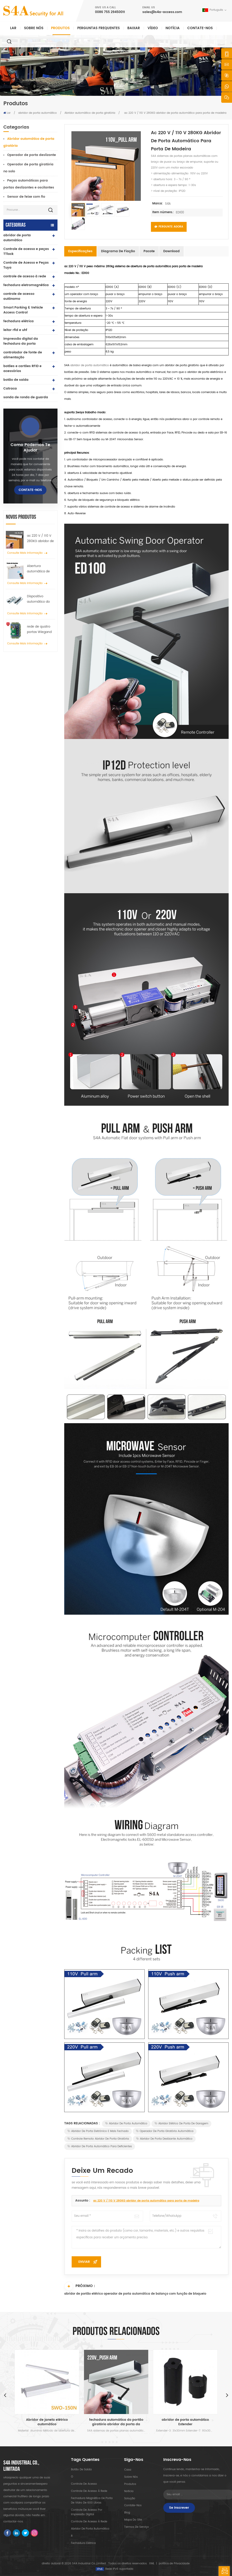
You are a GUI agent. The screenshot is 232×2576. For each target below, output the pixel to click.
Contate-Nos (200, 28)
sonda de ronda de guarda (25, 397)
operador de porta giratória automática (164, 2131)
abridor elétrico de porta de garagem (181, 2123)
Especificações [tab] (80, 251)
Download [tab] (171, 251)
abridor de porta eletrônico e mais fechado (98, 2131)
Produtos (60, 28)
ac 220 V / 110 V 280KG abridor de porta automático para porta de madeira (40, 538)
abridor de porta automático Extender (185, 2422)
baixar (133, 28)
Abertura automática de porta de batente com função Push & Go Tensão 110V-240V (40, 568)
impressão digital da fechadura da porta (20, 341)
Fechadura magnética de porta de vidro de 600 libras (92, 2500)
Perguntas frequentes (98, 28)
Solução (129, 2498)
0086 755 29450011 (110, 12)
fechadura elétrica (18, 321)
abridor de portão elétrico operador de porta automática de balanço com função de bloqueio (135, 2293)
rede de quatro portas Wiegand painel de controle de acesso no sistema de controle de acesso (41, 629)
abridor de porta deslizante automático (164, 2139)
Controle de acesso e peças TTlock (26, 251)
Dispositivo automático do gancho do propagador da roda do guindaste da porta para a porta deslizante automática (39, 599)
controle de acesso (84, 2484)
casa (127, 2469)
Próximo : (79, 2286)
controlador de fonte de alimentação (22, 355)
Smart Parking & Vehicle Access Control (23, 310)
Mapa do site (133, 2520)
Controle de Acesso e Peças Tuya (26, 265)
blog (127, 2512)
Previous (5, 2395)
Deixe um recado (224, 2571)
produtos (130, 2484)
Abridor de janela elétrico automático (47, 2422)
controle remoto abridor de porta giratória (98, 2139)
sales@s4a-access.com (162, 12)
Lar (13, 28)
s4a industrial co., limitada (21, 2466)
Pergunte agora (169, 227)
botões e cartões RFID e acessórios (22, 368)
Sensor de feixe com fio (26, 196)
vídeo (153, 28)
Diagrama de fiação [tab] (118, 251)
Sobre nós (33, 28)
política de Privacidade (174, 2563)
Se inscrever (179, 2507)
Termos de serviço (136, 2527)
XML (151, 2563)
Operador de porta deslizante (31, 155)
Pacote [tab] (149, 251)
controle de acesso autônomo (18, 296)
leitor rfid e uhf (15, 330)
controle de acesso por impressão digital (86, 2512)
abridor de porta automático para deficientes (99, 2146)
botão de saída (16, 379)
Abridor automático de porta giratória (89, 113)
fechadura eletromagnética (26, 285)
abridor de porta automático (37, 113)
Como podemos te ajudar (30, 447)
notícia (173, 28)
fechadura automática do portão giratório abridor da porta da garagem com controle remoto (116, 2422)
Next (227, 2395)
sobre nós (130, 2477)
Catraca (10, 388)
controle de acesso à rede (24, 276)
